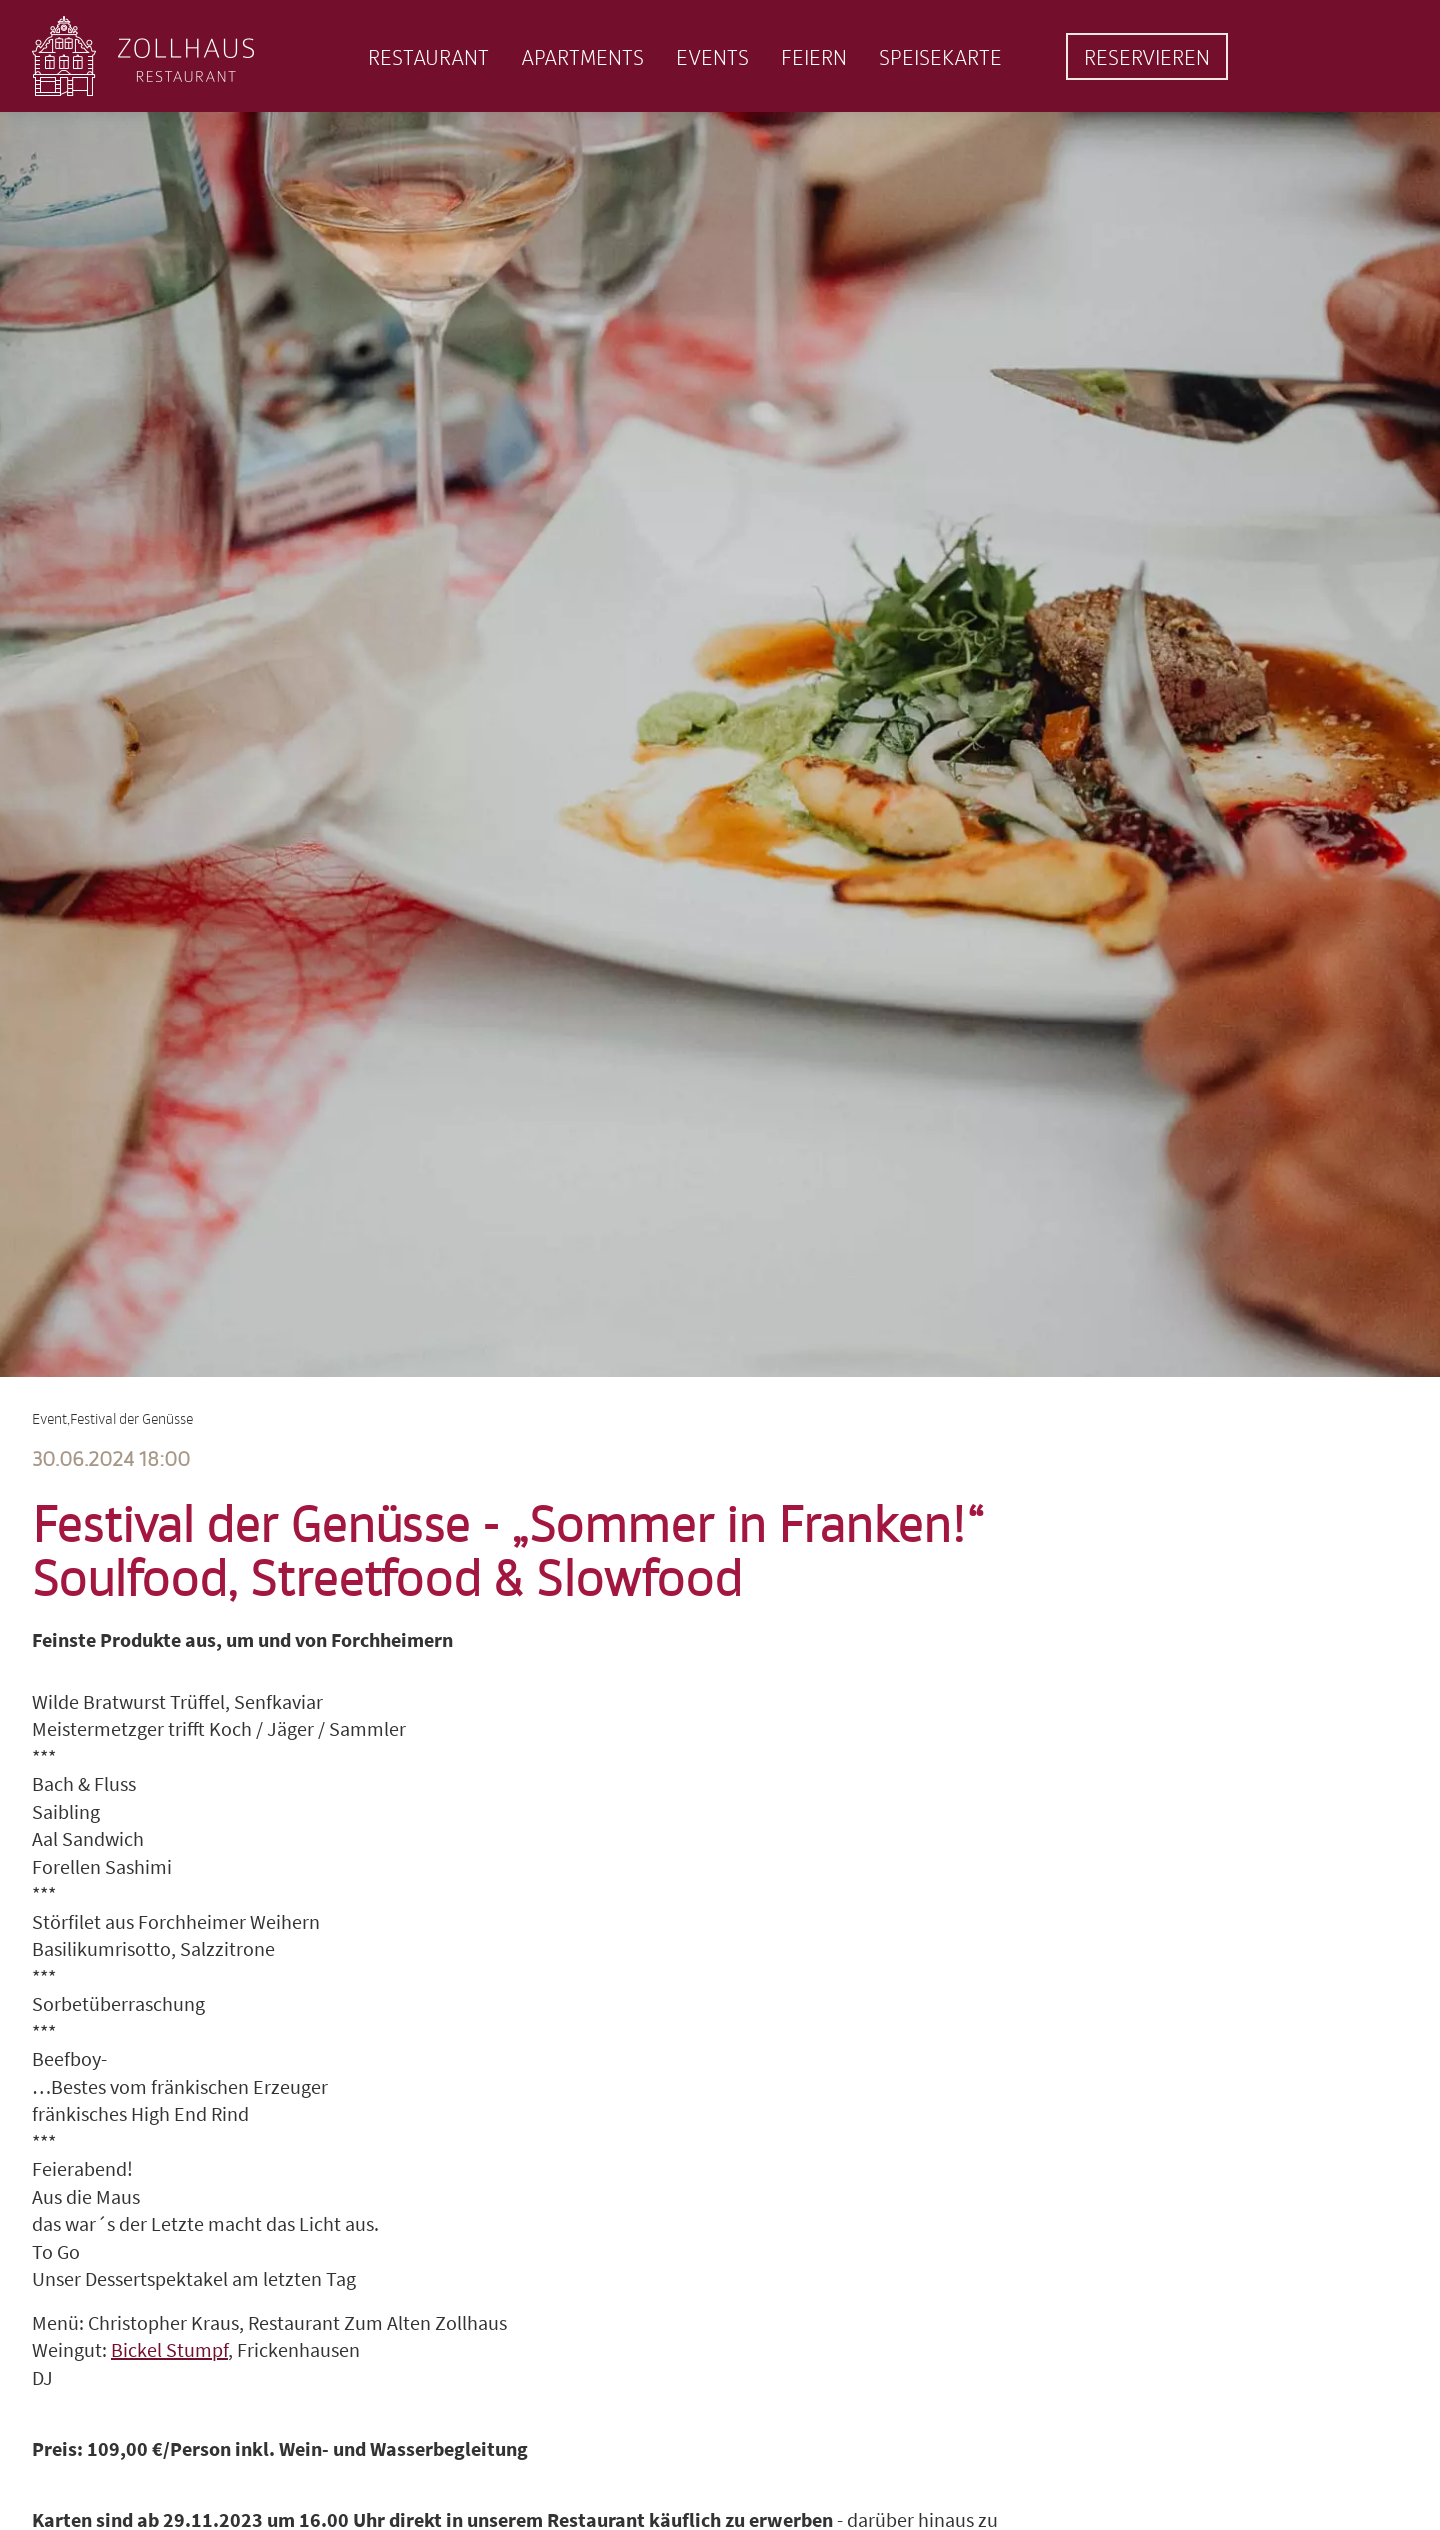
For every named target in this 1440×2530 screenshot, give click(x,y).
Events (712, 56)
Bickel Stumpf (169, 2349)
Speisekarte (940, 56)
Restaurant (428, 56)
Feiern (814, 56)
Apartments (582, 56)
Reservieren (1147, 56)
